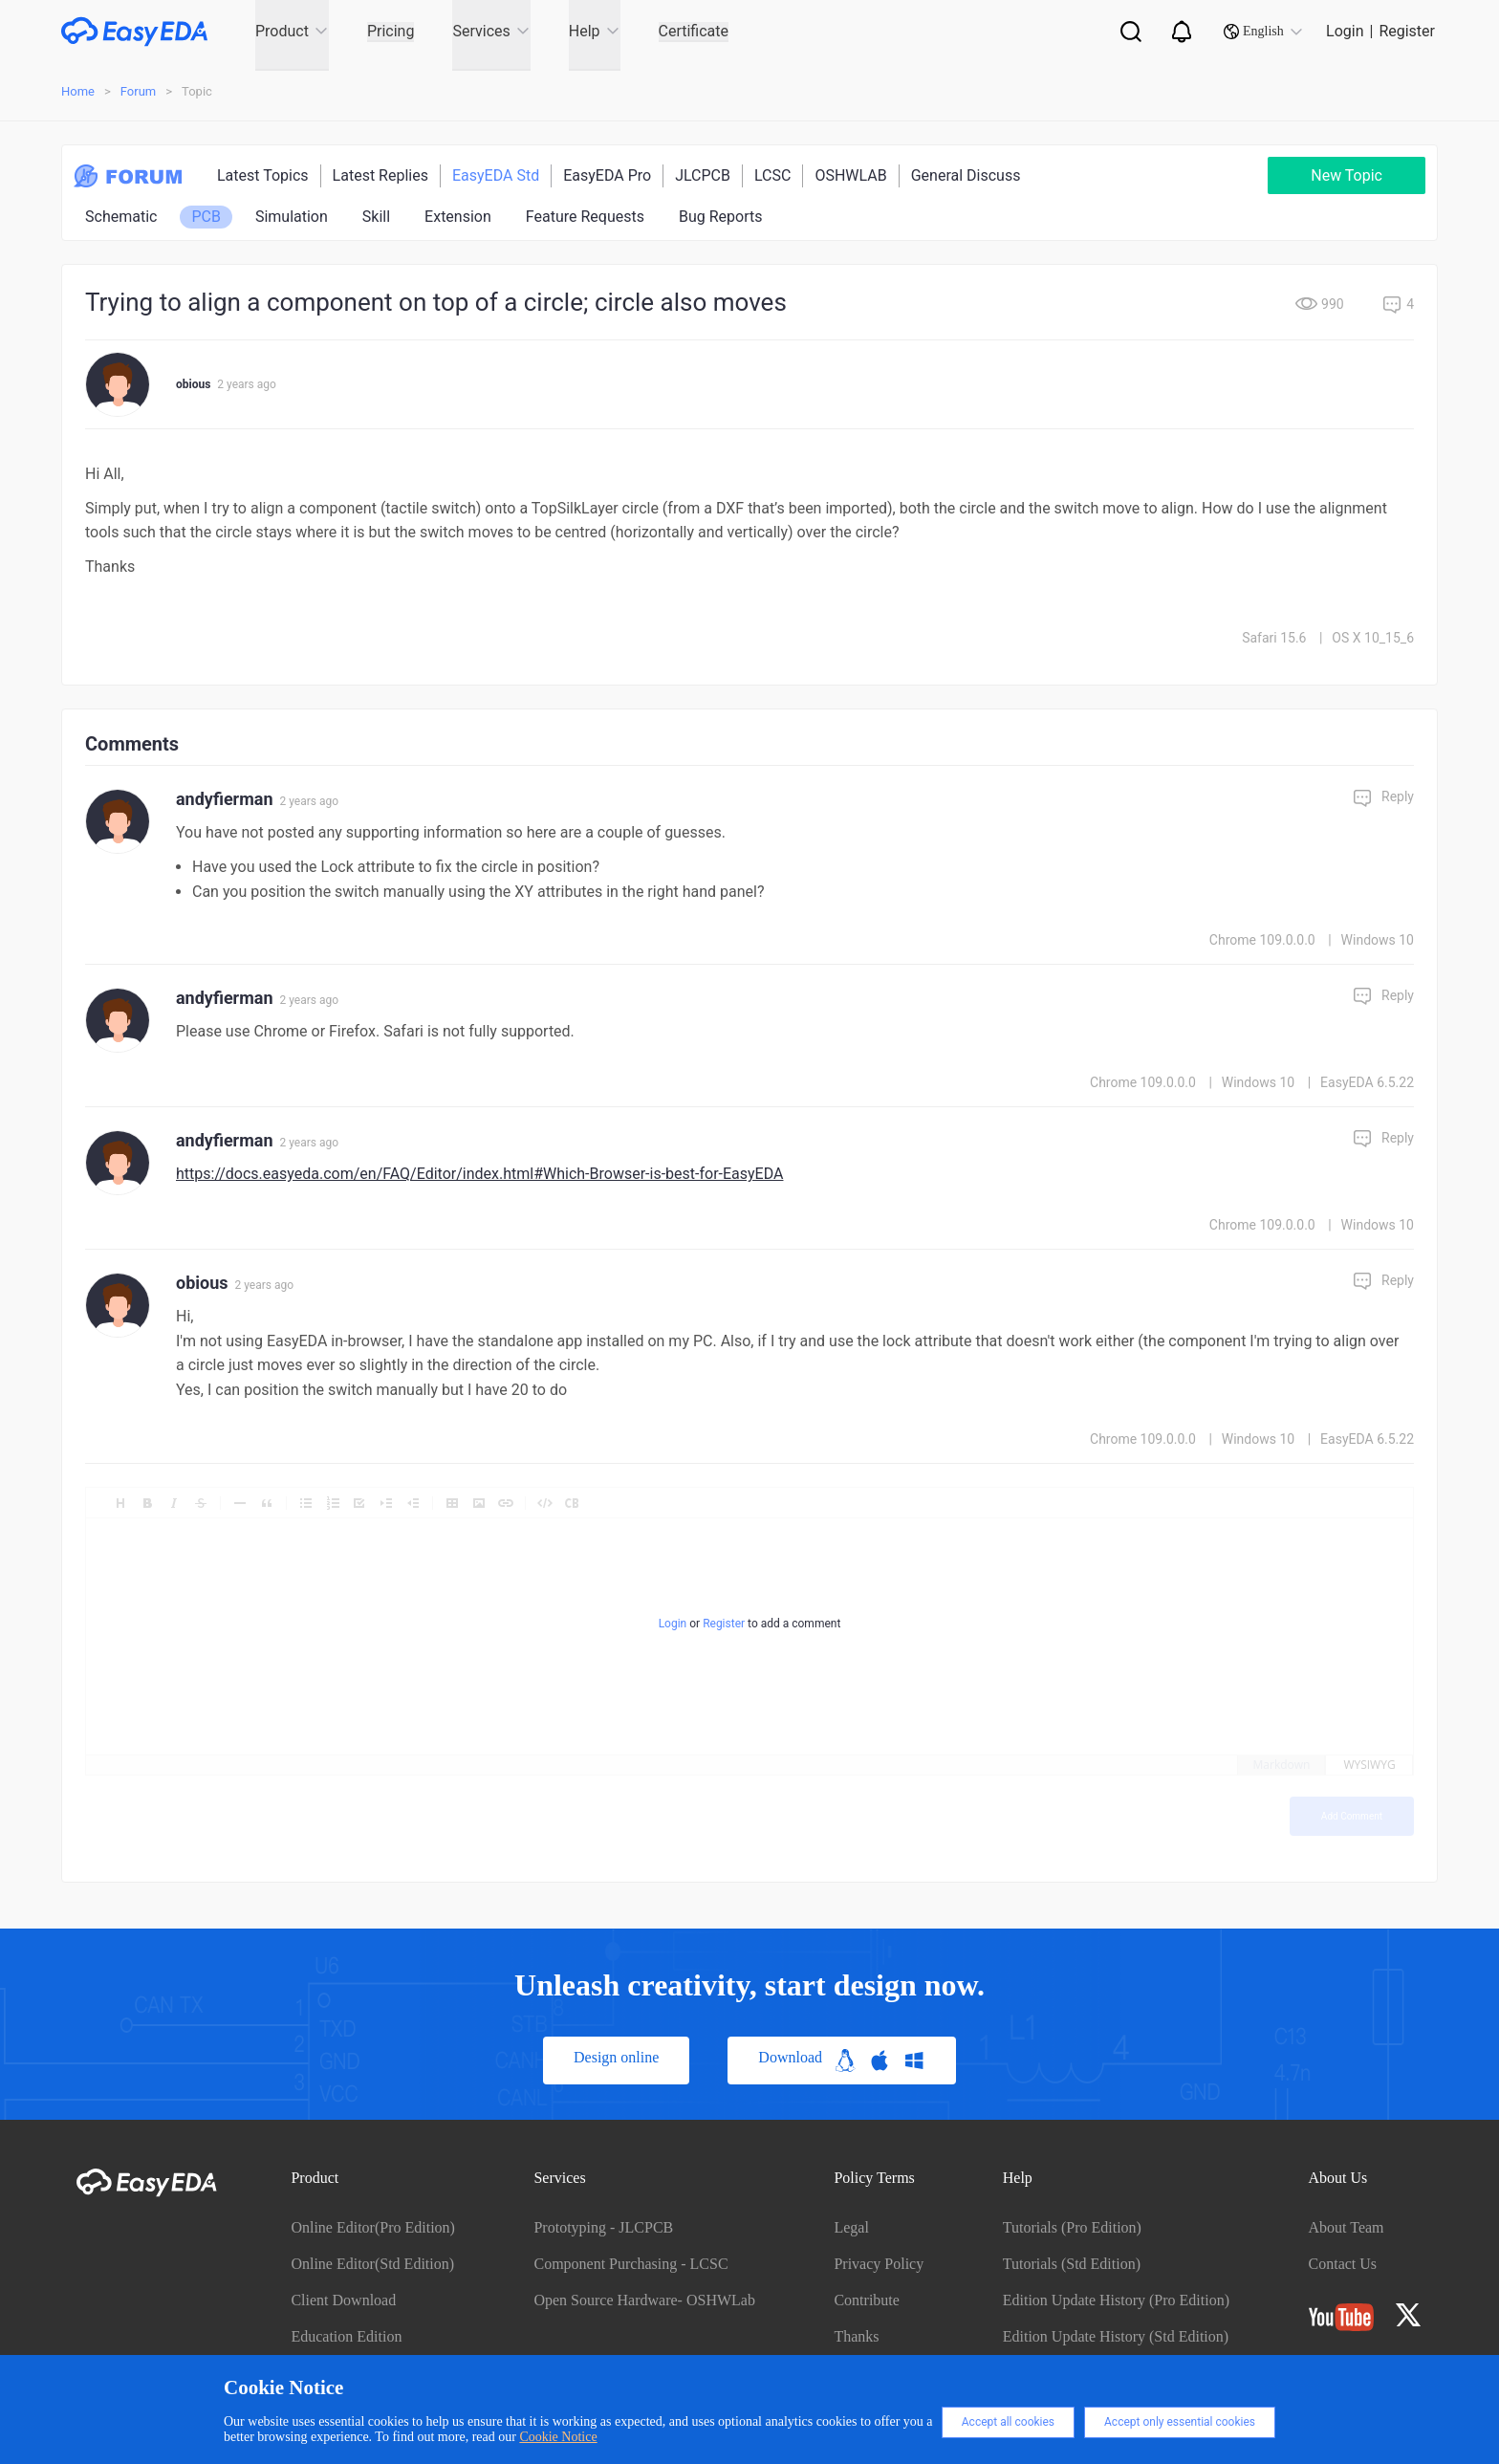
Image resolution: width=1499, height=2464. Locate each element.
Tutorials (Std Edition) (1072, 2264)
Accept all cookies (1008, 2422)
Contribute (866, 2300)
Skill (376, 216)
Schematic (121, 216)
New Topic (1346, 175)
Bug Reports (721, 216)
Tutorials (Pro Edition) (1072, 2227)
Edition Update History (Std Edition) (1115, 2336)
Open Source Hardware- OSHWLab (643, 2300)
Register (1407, 31)
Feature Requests (585, 216)
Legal (851, 2227)
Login (1344, 31)
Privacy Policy (878, 2264)
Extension (457, 216)
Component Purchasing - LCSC (630, 2264)
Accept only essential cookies (1179, 2422)
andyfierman (224, 799)
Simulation (291, 216)
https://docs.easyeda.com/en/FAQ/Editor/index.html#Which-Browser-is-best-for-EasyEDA (479, 1174)
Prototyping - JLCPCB (603, 2227)
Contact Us (1343, 2264)
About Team (1346, 2227)
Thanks (856, 2336)
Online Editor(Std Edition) (372, 2264)
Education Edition (346, 2336)
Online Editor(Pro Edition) (373, 2227)
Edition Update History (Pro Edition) (1116, 2300)
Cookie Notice (558, 2437)
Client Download (343, 2300)
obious (193, 384)
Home (78, 91)
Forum (138, 91)
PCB (205, 216)
